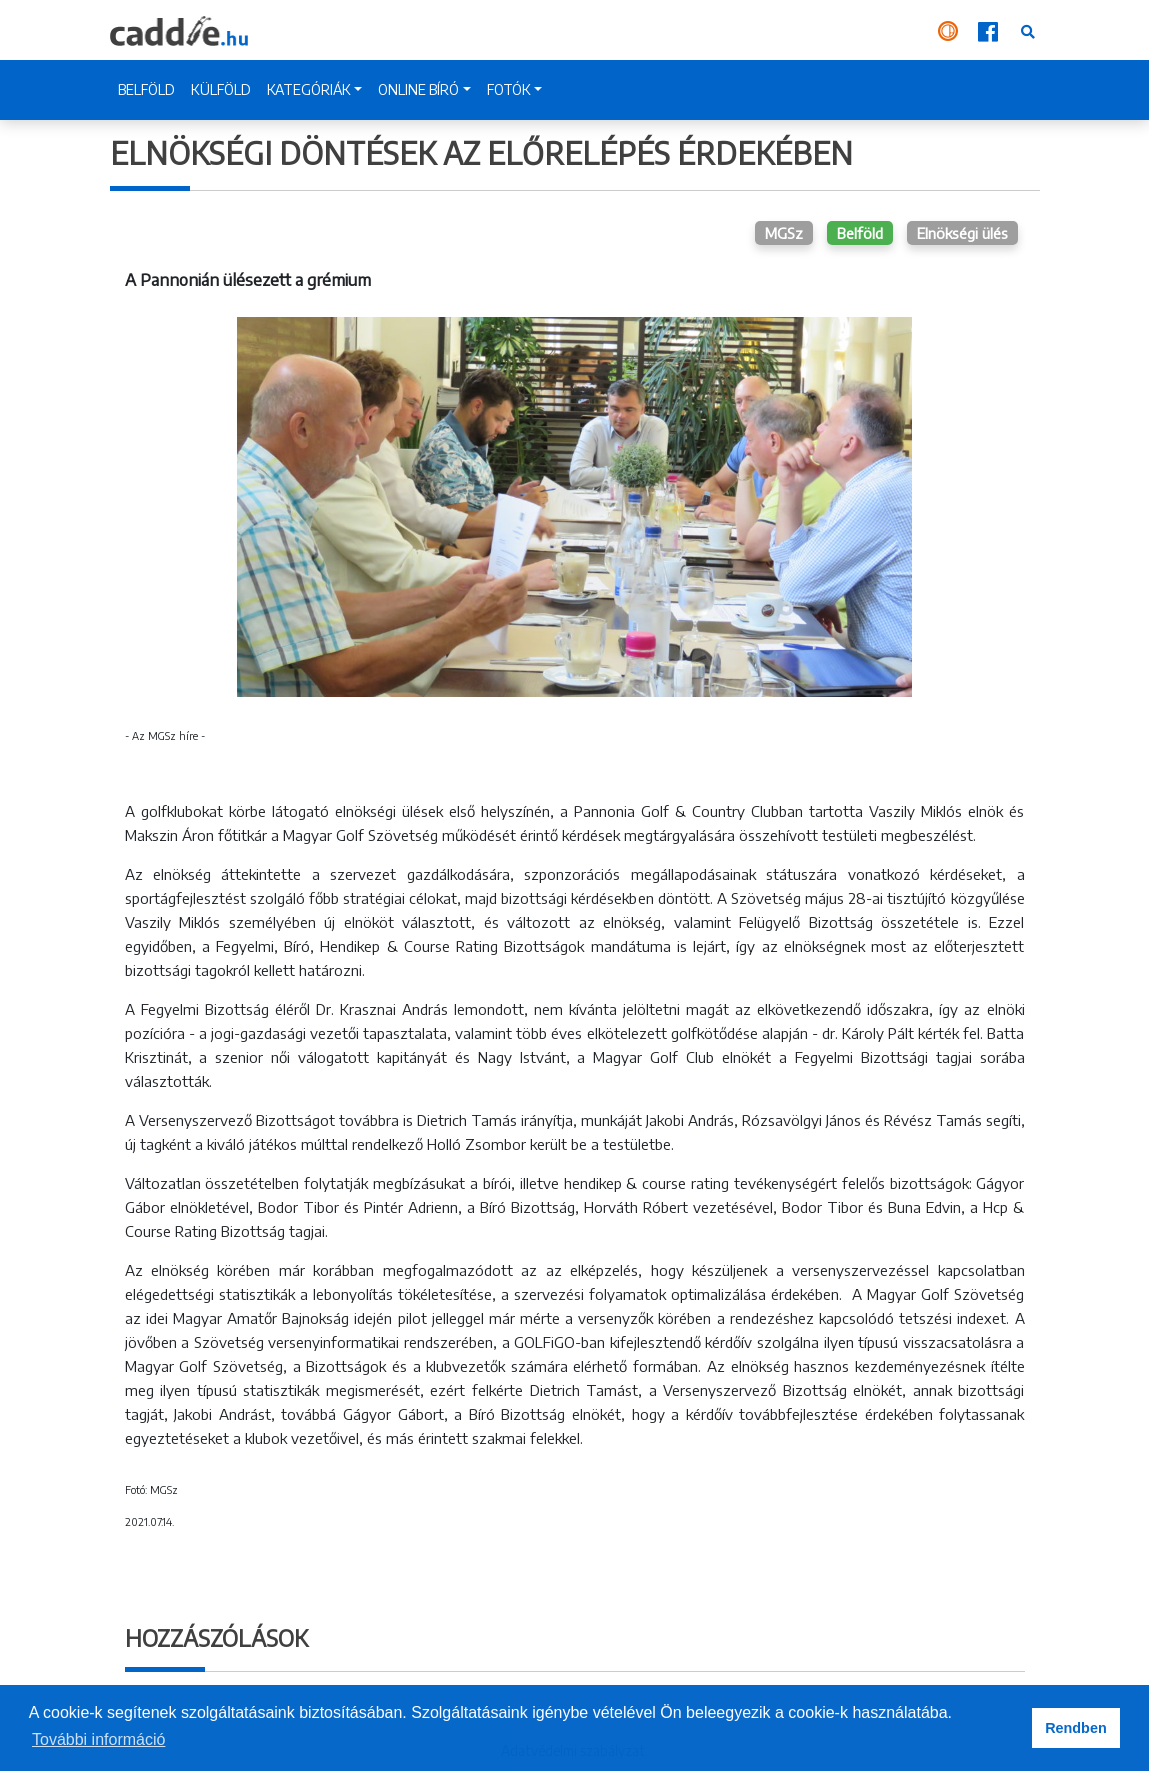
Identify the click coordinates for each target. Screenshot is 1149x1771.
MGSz (784, 233)
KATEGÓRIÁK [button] (309, 89)
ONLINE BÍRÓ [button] (418, 89)
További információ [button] (98, 1739)
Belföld (860, 233)
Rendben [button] (1076, 1728)
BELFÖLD (146, 89)
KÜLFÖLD (221, 89)
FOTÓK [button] (509, 89)
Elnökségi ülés (962, 233)
